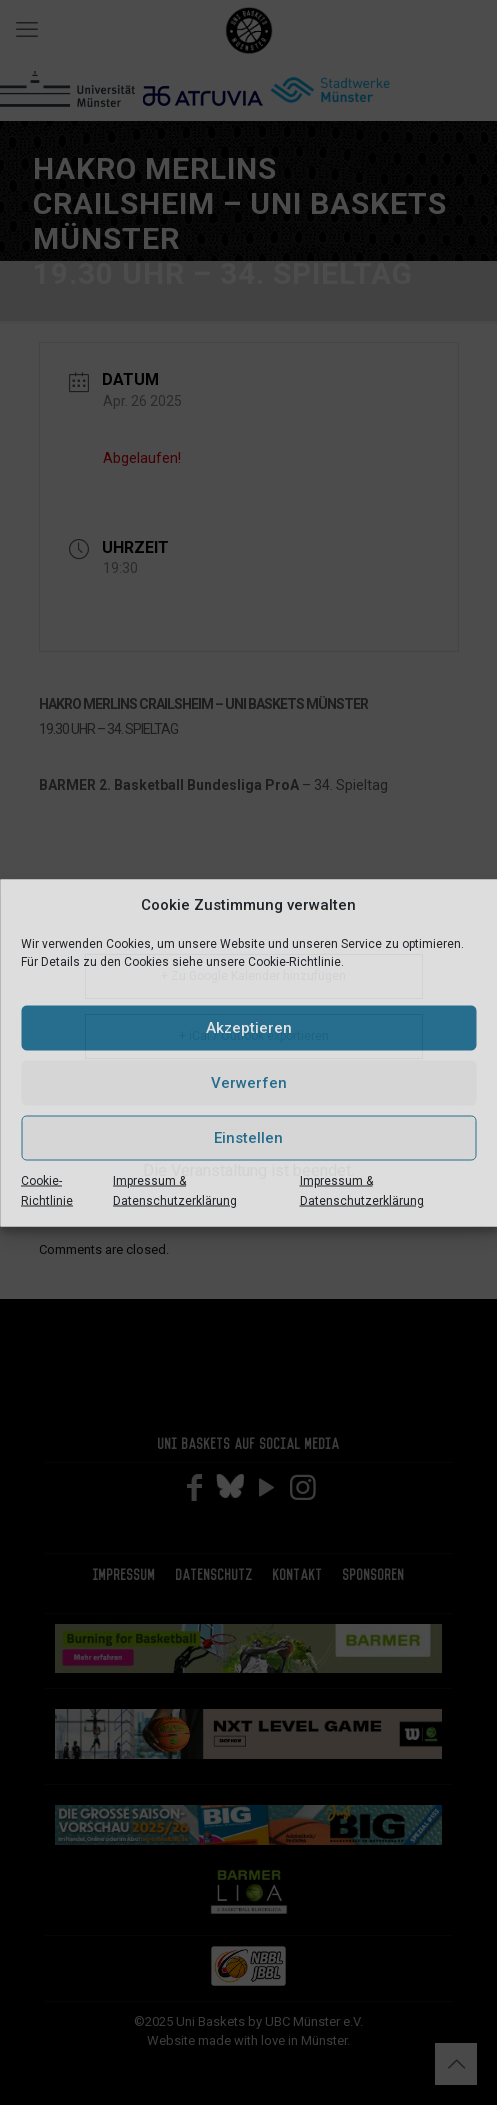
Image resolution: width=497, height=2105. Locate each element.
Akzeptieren (249, 1028)
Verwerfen (249, 1083)
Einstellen (248, 1138)
